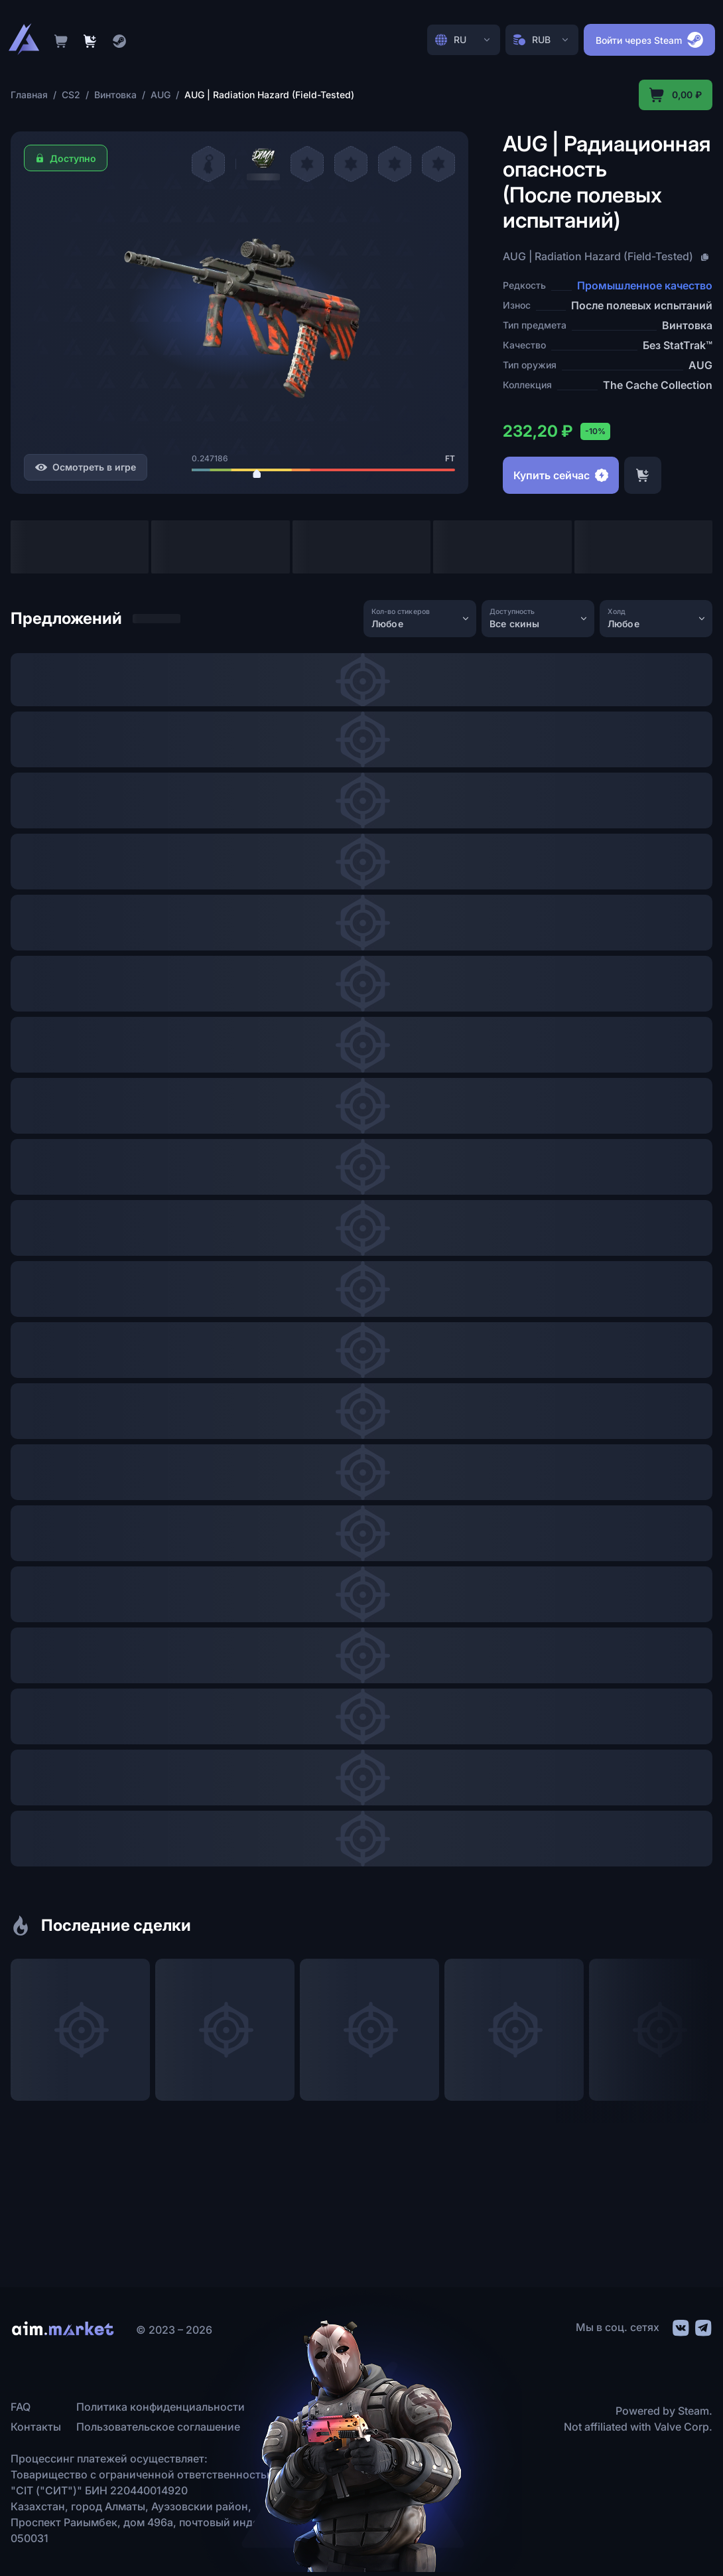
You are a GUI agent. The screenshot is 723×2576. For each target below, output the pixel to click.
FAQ (21, 2406)
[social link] (680, 2326)
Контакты (36, 2426)
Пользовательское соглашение (158, 2426)
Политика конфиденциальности (160, 2406)
